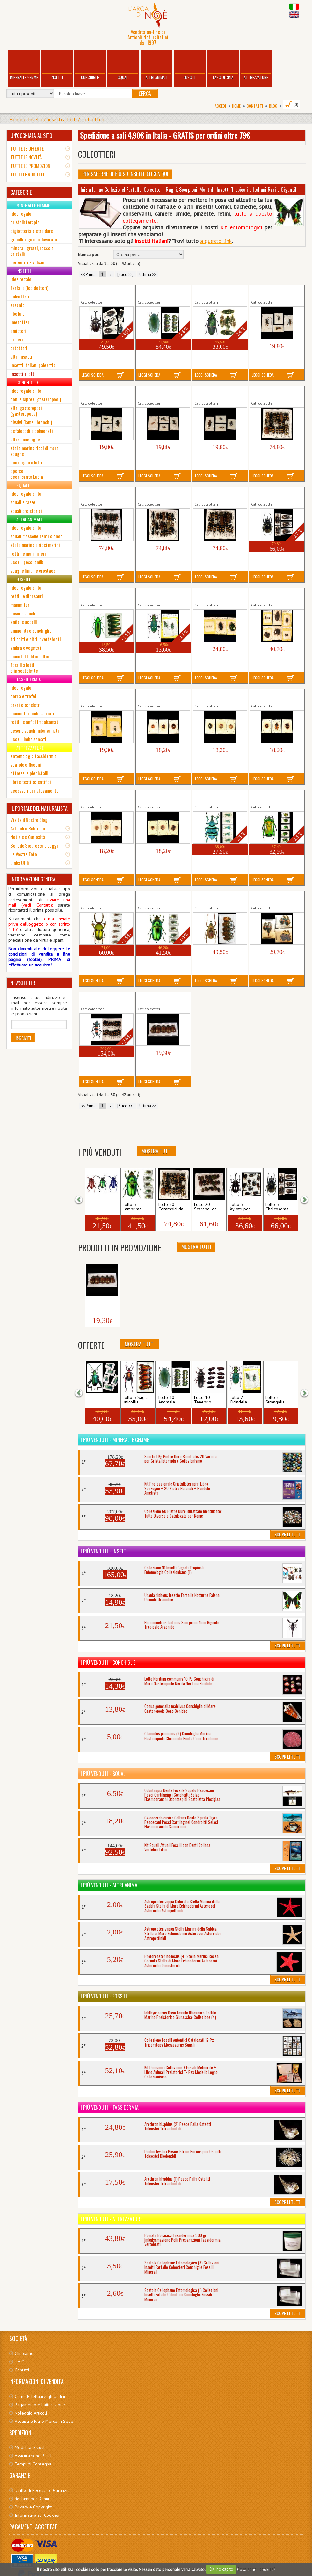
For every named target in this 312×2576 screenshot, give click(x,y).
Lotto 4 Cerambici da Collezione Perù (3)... (158, 393)
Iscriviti (23, 1037)
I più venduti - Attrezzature (111, 2219)
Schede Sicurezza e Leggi (34, 845)
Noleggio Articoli (31, 2413)
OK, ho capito (221, 2569)
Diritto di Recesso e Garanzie (42, 2490)
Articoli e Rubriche (28, 828)
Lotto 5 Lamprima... (134, 1207)
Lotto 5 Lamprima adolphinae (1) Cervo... (103, 898)
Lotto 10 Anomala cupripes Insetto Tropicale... (163, 292)
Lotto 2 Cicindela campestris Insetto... (157, 595)
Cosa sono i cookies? (256, 2569)
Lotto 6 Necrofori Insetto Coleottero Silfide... (274, 898)
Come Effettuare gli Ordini (40, 2396)
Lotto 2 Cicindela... (240, 1400)
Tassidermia (223, 65)
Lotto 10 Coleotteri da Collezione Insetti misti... (274, 595)
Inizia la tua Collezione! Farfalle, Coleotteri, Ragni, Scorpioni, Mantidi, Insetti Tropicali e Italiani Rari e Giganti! (188, 189)
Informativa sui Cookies (37, 2515)
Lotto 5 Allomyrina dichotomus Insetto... (100, 292)
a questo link (216, 241)
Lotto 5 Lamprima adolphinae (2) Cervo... (160, 898)
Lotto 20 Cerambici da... (172, 1207)
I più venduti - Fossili (104, 1996)
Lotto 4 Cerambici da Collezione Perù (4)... (214, 393)
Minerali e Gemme (24, 65)
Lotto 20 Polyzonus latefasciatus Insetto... (101, 999)
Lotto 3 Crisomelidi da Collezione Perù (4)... (102, 797)
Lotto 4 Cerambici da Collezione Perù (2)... (101, 393)
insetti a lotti (62, 119)
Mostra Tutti (156, 1151)
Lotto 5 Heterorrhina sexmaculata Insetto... (272, 797)
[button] (83, 1199)
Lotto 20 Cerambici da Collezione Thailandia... (273, 393)
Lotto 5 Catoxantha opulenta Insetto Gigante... (219, 292)
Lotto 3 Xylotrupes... (242, 1207)
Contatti (255, 106)
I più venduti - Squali (104, 1773)
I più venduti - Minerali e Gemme (115, 1440)
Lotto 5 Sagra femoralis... (100, 1400)
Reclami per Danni (32, 2498)
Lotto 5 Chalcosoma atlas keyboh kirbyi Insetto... (275, 494)
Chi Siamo (24, 2353)
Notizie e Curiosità (28, 836)
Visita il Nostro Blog (29, 819)
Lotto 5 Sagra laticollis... (136, 1400)
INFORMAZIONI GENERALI (35, 879)
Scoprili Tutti (287, 1534)
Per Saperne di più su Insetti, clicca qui (125, 174)
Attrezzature (256, 65)
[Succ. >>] (125, 274)
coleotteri (93, 119)
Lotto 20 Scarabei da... (207, 1207)
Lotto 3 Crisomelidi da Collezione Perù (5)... (159, 797)
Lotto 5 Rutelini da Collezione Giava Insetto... (163, 999)
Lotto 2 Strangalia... (276, 1400)
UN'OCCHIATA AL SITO (31, 136)
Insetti (57, 65)
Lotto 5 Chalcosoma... (278, 1207)
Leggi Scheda (93, 374)
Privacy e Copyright (33, 2507)
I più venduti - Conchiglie (108, 1662)
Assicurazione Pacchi (34, 2455)
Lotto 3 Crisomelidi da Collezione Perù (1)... (159, 696)
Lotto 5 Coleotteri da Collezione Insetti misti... (217, 595)
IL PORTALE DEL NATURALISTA (39, 808)
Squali (123, 65)
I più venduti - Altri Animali (111, 1885)
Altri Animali (156, 65)
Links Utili (20, 862)
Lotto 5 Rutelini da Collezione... (102, 1303)
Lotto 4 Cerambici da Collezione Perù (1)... (271, 292)
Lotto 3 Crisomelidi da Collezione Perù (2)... (215, 696)
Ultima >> (147, 274)
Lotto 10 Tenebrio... (204, 1400)
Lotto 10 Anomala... (168, 1400)
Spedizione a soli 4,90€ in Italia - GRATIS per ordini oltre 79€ (165, 135)
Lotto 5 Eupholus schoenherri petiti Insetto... (219, 797)
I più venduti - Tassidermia (110, 2107)
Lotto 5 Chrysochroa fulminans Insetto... (100, 595)
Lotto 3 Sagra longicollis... (100, 1207)
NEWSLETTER (23, 983)
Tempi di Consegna (33, 2464)
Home (236, 106)
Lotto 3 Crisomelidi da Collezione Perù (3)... (272, 696)
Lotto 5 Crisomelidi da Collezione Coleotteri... (103, 696)
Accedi (220, 106)
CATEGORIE (21, 192)
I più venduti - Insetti (104, 1551)
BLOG (273, 106)
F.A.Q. (20, 2361)
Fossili (190, 65)
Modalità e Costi (30, 2447)
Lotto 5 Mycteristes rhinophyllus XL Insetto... (218, 898)
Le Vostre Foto (24, 853)
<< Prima (88, 274)
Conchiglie (90, 65)
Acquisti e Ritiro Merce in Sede (44, 2421)
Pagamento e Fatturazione (40, 2404)
